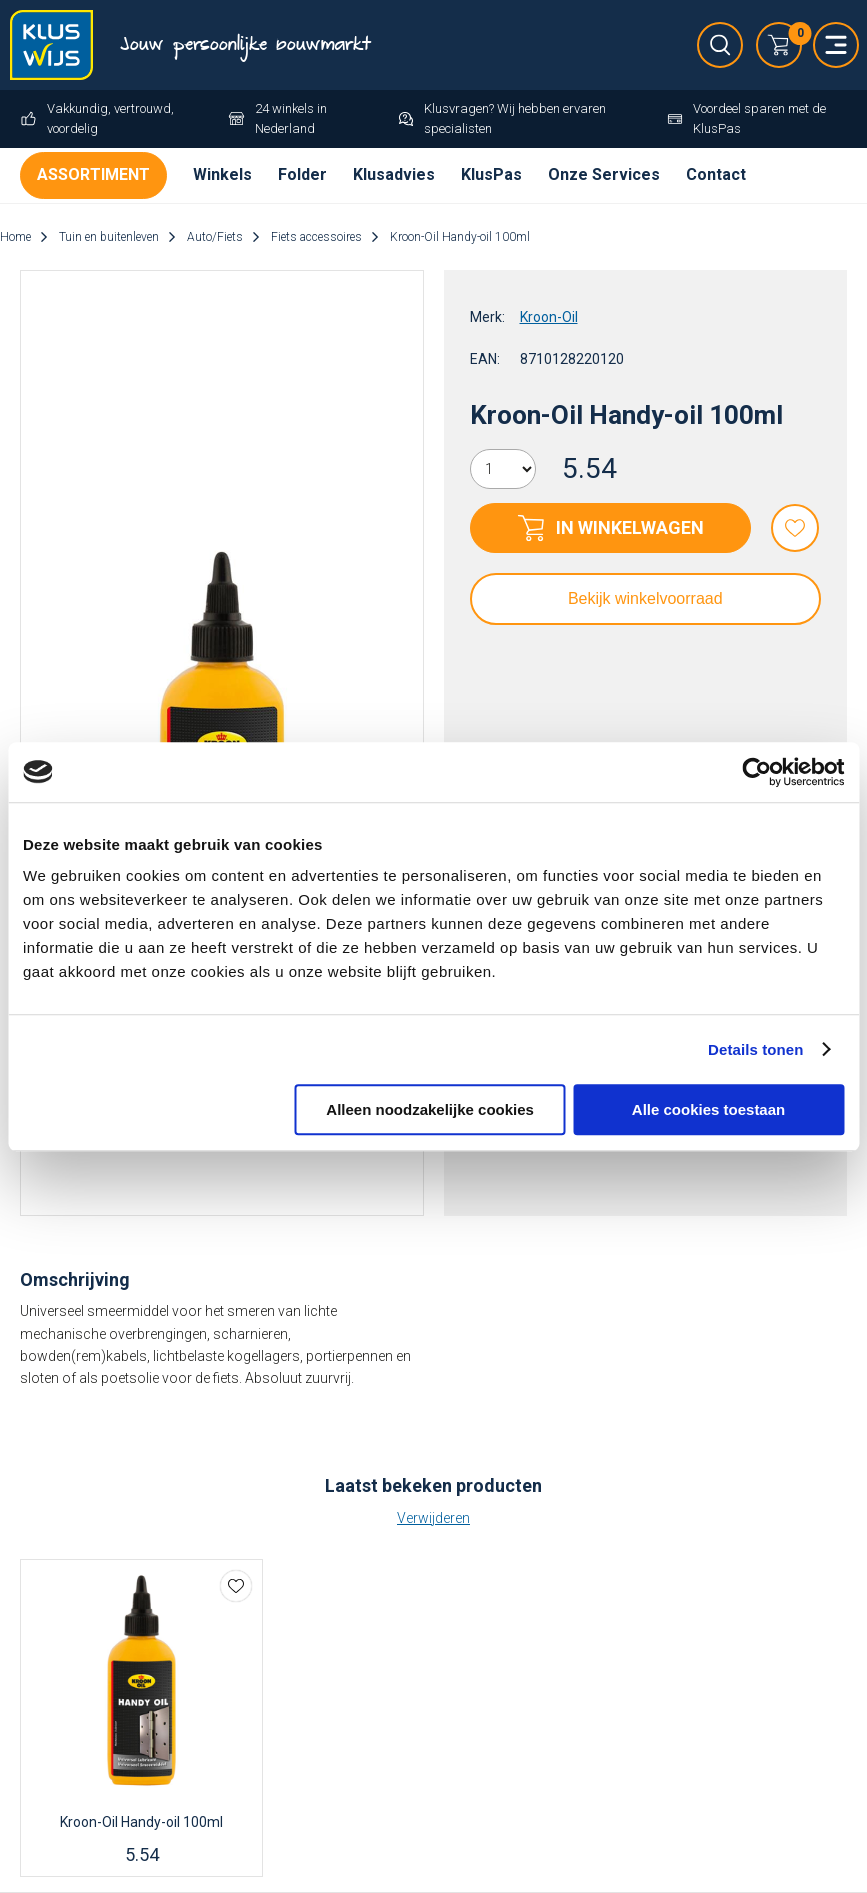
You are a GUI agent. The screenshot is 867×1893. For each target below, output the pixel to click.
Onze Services (604, 174)
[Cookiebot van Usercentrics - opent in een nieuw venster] (756, 772)
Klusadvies (394, 174)
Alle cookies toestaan (708, 1109)
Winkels (222, 174)
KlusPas (491, 174)
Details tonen (755, 1049)
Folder (302, 174)
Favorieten (795, 528)
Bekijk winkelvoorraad (645, 598)
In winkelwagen (630, 527)
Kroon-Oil (549, 317)
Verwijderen (433, 1518)
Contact (716, 174)
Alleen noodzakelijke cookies (430, 1109)
